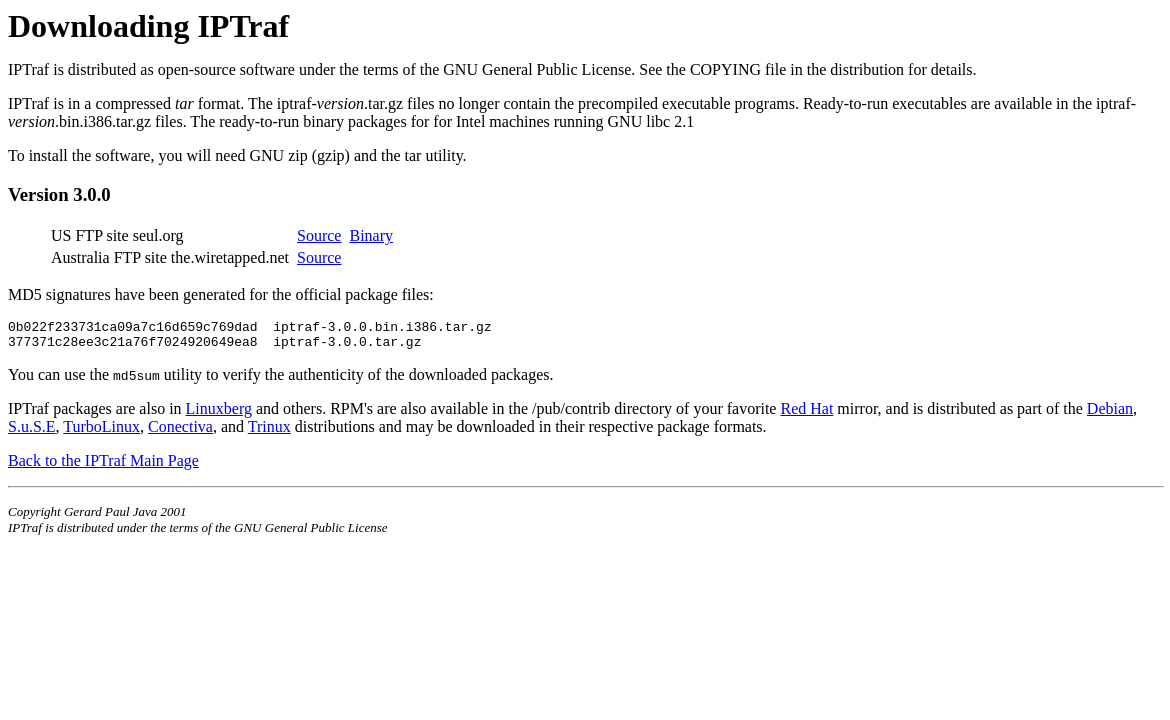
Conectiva (180, 432)
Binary (371, 235)
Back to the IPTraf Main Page (103, 466)
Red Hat (806, 414)
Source (319, 235)
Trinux (269, 432)
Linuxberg (219, 414)
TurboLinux (101, 432)
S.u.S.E (32, 432)
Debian (1110, 414)
